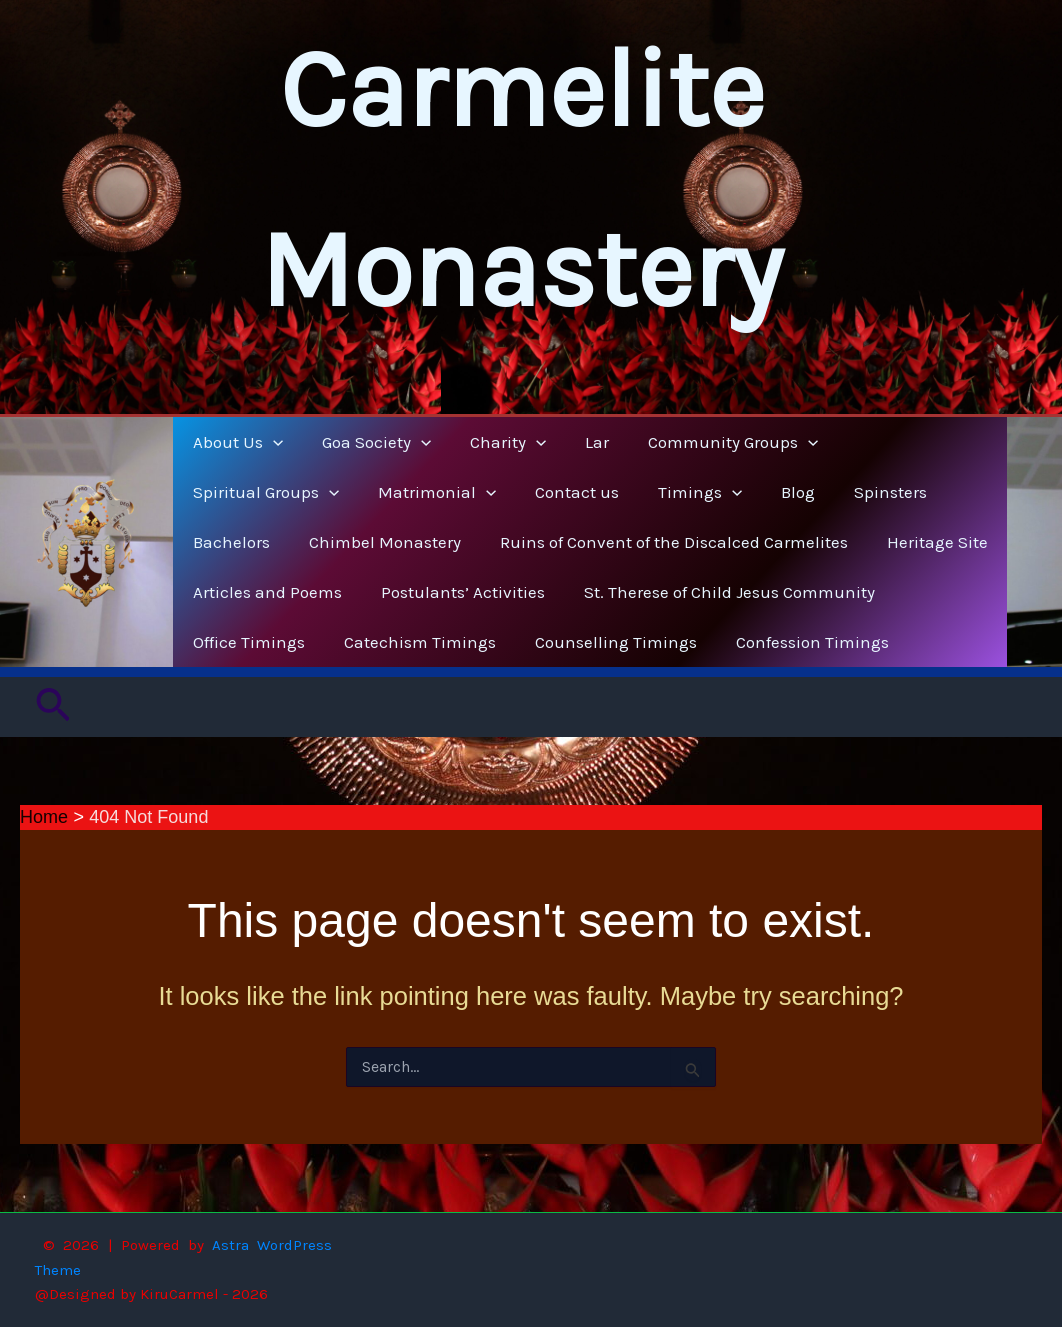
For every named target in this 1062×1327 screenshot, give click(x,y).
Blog (595, 492)
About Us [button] (235, 442)
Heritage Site (808, 542)
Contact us (384, 492)
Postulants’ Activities (455, 592)
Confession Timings (794, 642)
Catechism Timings (412, 642)
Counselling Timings (603, 642)
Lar (580, 442)
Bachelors (791, 492)
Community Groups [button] (711, 442)
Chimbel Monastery (266, 542)
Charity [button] (495, 442)
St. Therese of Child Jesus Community (716, 592)
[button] (270, 442)
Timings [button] (502, 492)
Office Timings (246, 642)
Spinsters (682, 492)
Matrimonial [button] (249, 492)
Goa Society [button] (368, 442)
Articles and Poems (264, 592)
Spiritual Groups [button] (903, 442)
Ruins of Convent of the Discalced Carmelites (550, 542)
